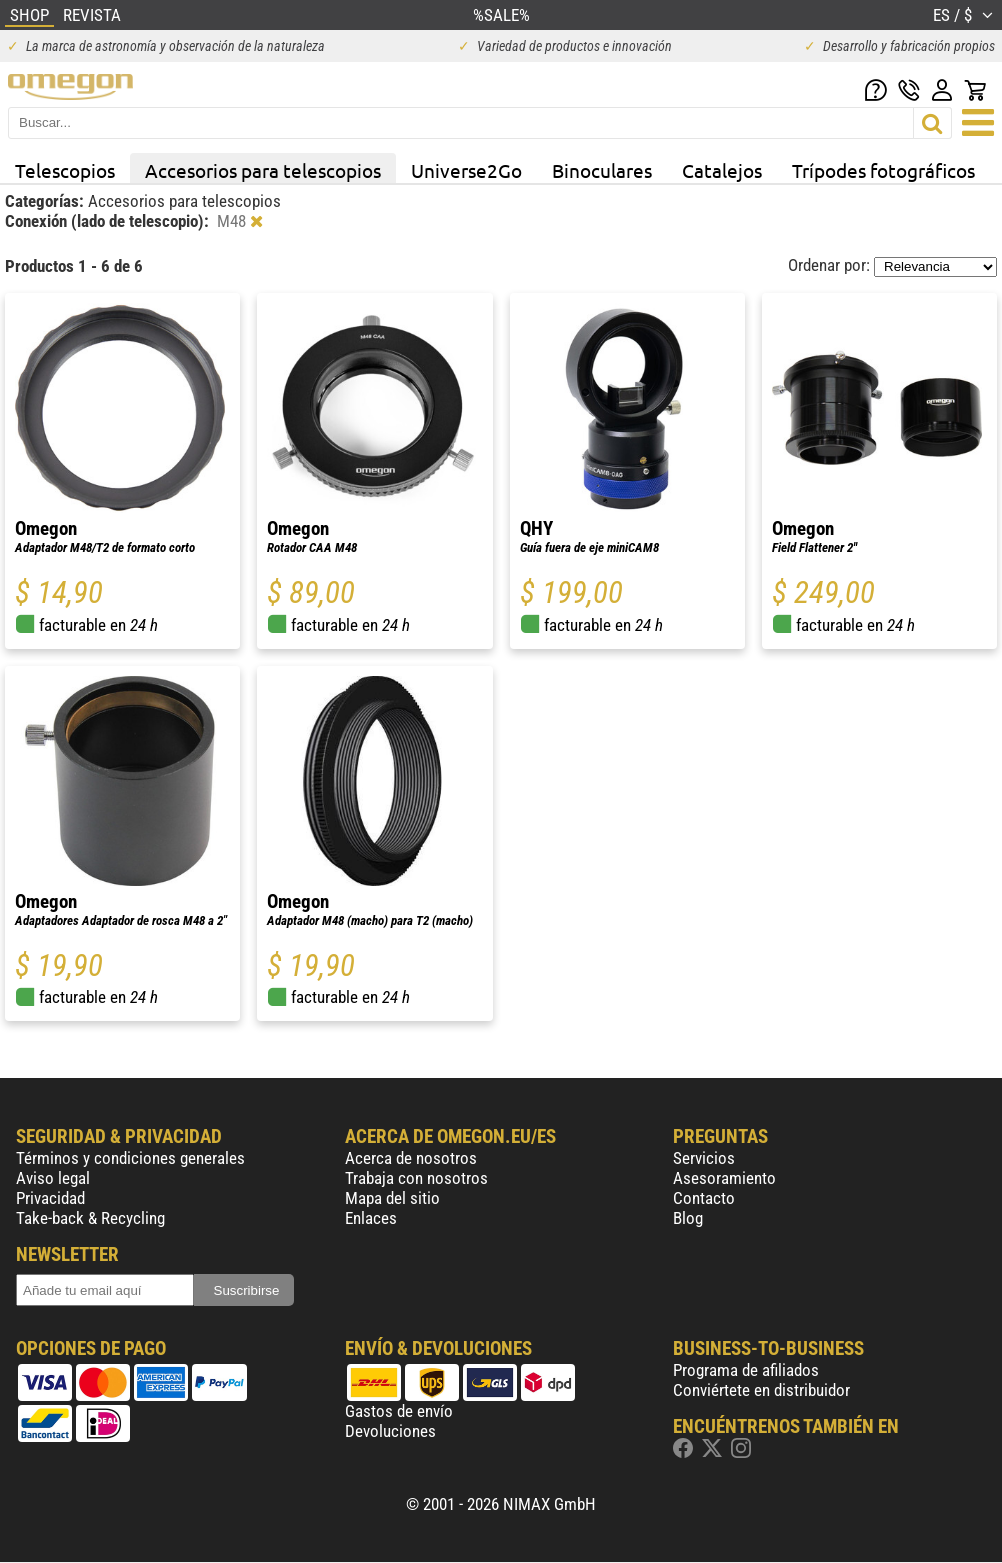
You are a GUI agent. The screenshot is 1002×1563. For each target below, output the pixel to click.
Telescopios (65, 170)
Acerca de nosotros (411, 1158)
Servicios (704, 1158)
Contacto (704, 1198)
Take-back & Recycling (90, 1218)
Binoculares (602, 170)
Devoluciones (390, 1431)
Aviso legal (53, 1178)
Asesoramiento (724, 1178)
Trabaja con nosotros (416, 1178)
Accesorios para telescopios (263, 170)
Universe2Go (466, 170)
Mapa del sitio (392, 1198)
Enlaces (371, 1218)
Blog (688, 1218)
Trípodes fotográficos (883, 170)
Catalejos (722, 170)
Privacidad (50, 1198)
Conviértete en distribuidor (761, 1390)
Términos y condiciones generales (130, 1158)
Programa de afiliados (746, 1370)
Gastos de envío (399, 1411)
